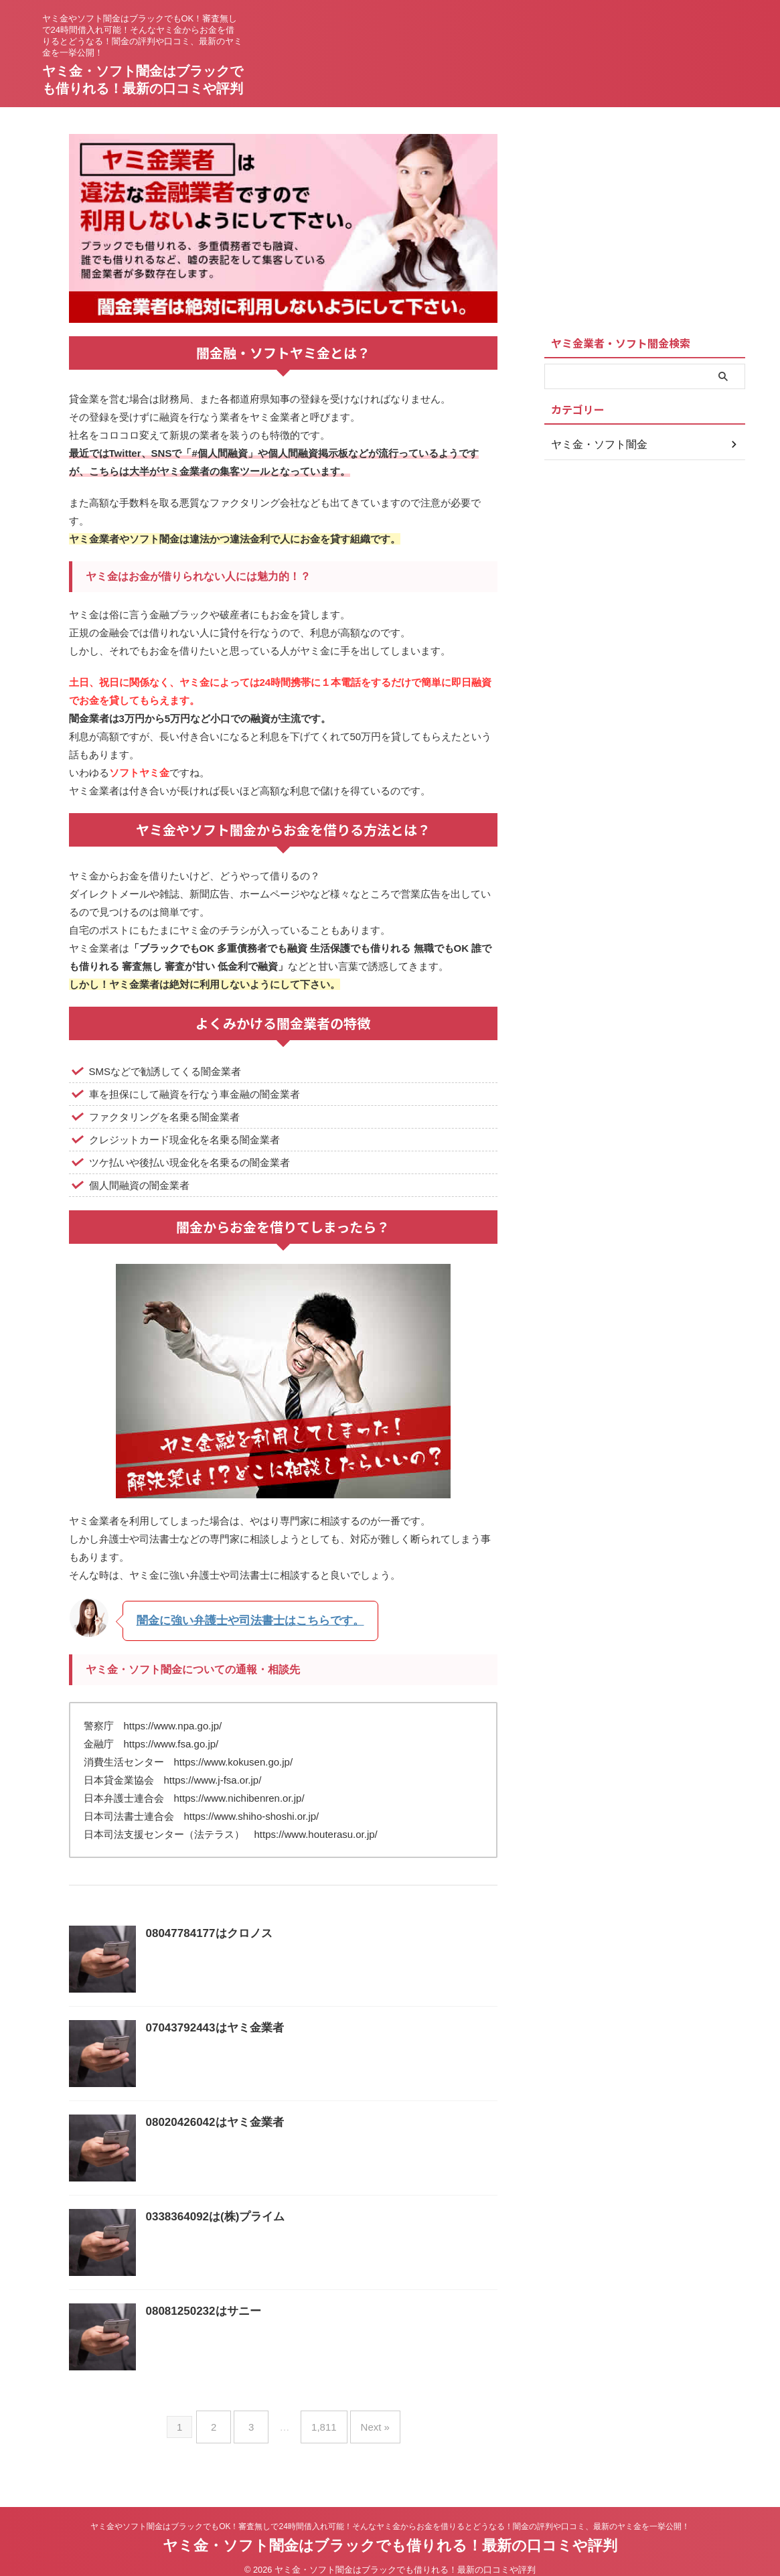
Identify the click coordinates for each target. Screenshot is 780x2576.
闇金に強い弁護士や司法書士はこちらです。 (237, 1620)
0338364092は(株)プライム (211, 2215)
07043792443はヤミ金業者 (211, 2026)
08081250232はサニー (200, 2309)
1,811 (320, 2419)
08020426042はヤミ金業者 (211, 2121)
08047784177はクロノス (205, 1932)
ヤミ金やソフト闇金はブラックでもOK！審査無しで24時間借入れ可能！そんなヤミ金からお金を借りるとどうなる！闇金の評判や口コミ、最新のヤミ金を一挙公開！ (390, 2513)
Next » (365, 2419)
